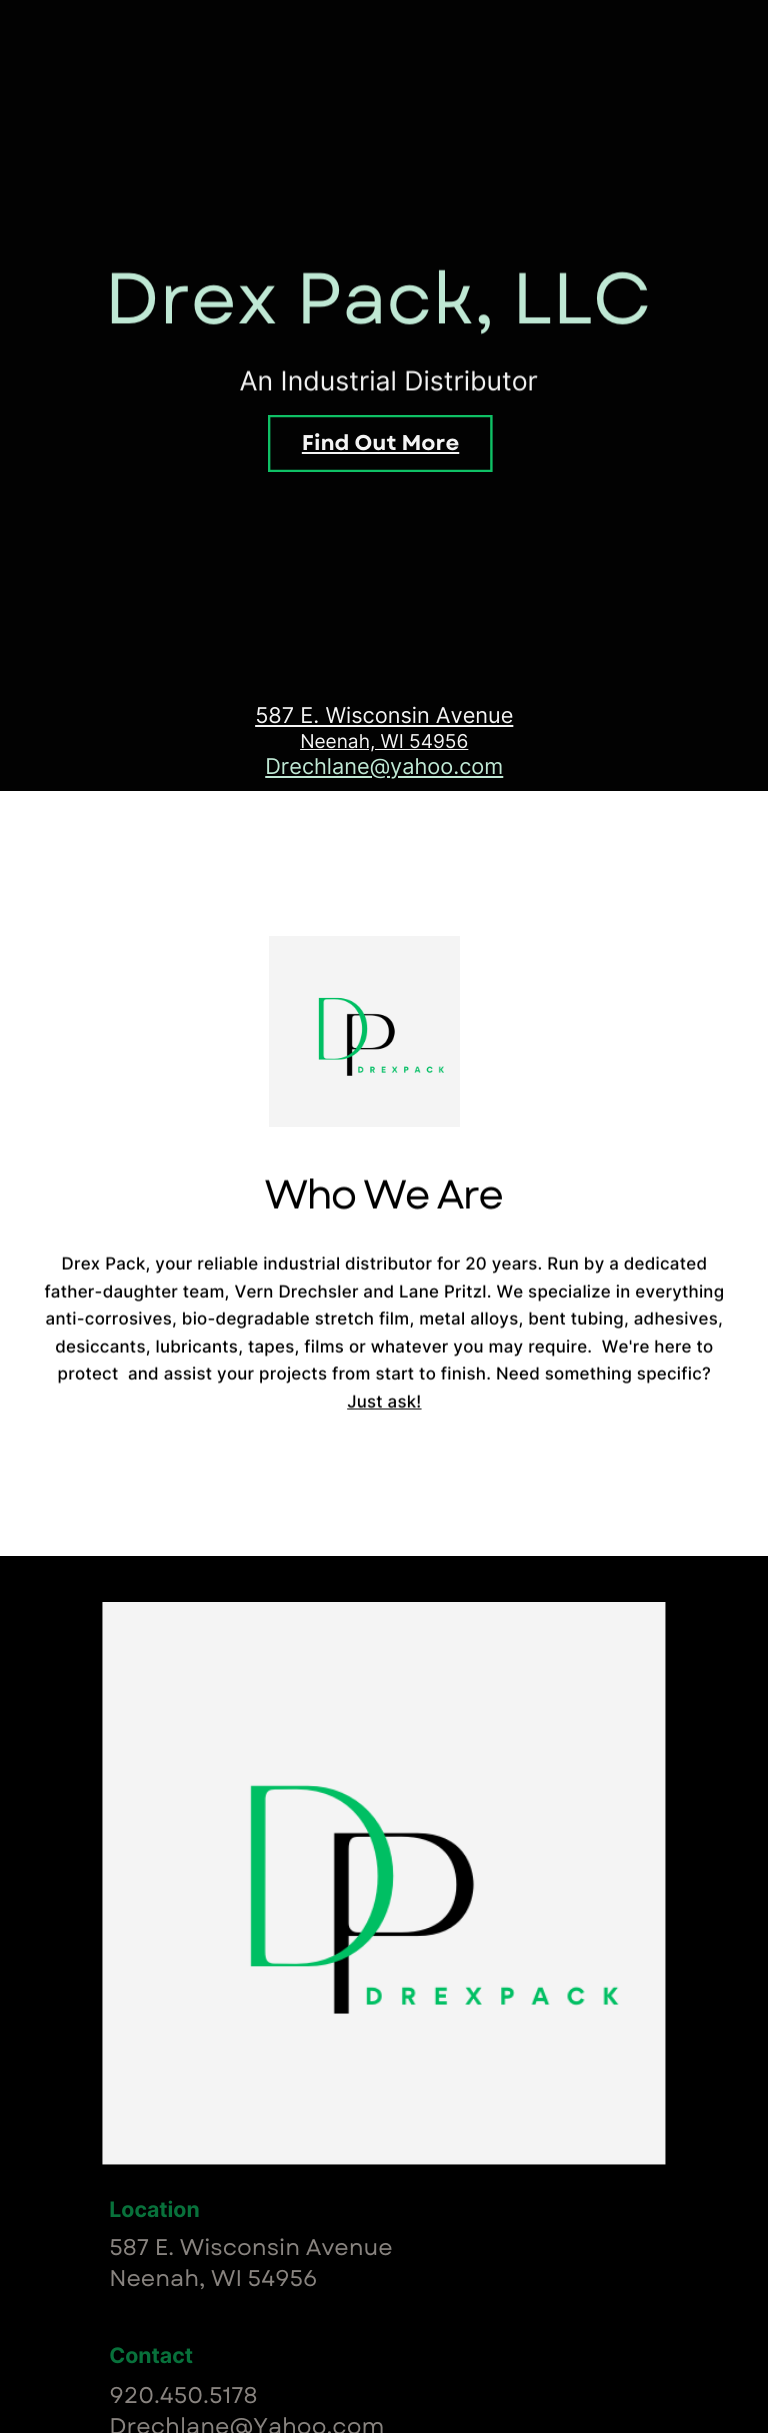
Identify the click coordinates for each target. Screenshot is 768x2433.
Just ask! (384, 1422)
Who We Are (384, 911)
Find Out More (380, 443)
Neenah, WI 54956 (384, 742)
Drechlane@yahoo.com (384, 767)
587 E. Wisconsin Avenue (384, 716)
